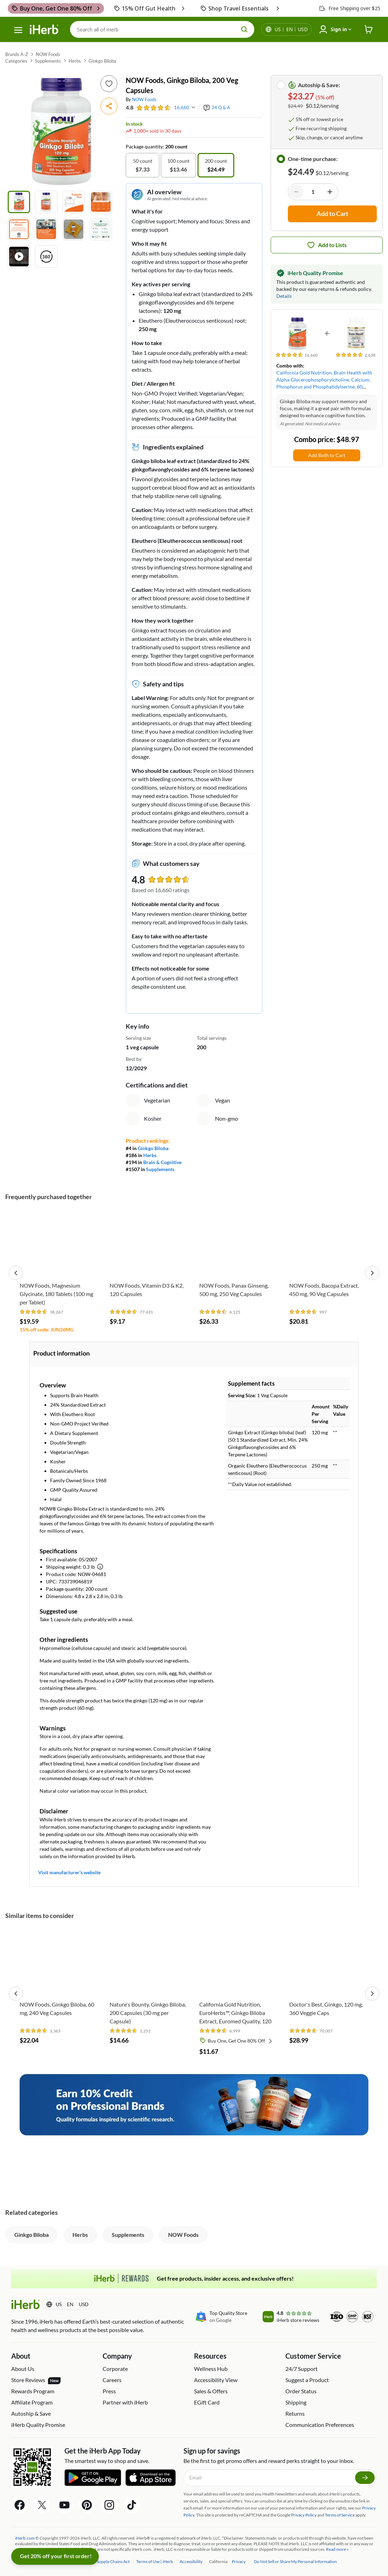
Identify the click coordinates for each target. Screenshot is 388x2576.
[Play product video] (19, 256)
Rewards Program (32, 2391)
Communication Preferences (319, 2424)
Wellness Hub (211, 2368)
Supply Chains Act (113, 2561)
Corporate (115, 2368)
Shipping (295, 2402)
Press (109, 2391)
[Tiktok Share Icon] (131, 2505)
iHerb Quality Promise (38, 2424)
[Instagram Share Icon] (109, 2505)
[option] (142, 165)
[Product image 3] (73, 202)
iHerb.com (25, 2538)
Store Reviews (36, 2380)
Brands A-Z (16, 54)
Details (284, 296)
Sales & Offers (211, 2391)
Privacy (239, 2561)
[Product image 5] (19, 229)
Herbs (75, 61)
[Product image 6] (46, 229)
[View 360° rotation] (46, 256)
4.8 (129, 107)
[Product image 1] (19, 202)
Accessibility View (215, 2379)
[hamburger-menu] (18, 30)
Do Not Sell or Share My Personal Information (295, 2561)
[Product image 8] (101, 229)
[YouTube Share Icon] (64, 2505)
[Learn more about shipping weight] (100, 1566)
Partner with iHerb (125, 2402)
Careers (112, 2379)
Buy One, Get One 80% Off (241, 2041)
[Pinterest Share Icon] (86, 2505)
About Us (22, 2368)
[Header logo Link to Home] (44, 29)
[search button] (244, 29)
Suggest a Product (307, 2379)
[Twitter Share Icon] (42, 2505)
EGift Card (207, 2402)
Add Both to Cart (326, 455)
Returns (295, 2413)
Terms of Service (340, 2515)
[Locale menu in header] (291, 29)
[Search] (162, 29)
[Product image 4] (101, 202)
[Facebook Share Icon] (19, 2505)
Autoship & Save (31, 2413)
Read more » (337, 2549)
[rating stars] (153, 107)
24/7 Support (301, 2368)
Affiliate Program (32, 2402)
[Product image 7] (73, 229)
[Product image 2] (46, 202)
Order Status (301, 2391)
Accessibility (191, 2561)
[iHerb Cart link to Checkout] (368, 29)
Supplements (48, 61)
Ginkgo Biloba (102, 61)
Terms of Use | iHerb (155, 2561)
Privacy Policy (304, 2515)
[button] (109, 106)
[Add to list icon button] (109, 83)
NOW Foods (48, 54)
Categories (16, 61)
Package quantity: (145, 146)
